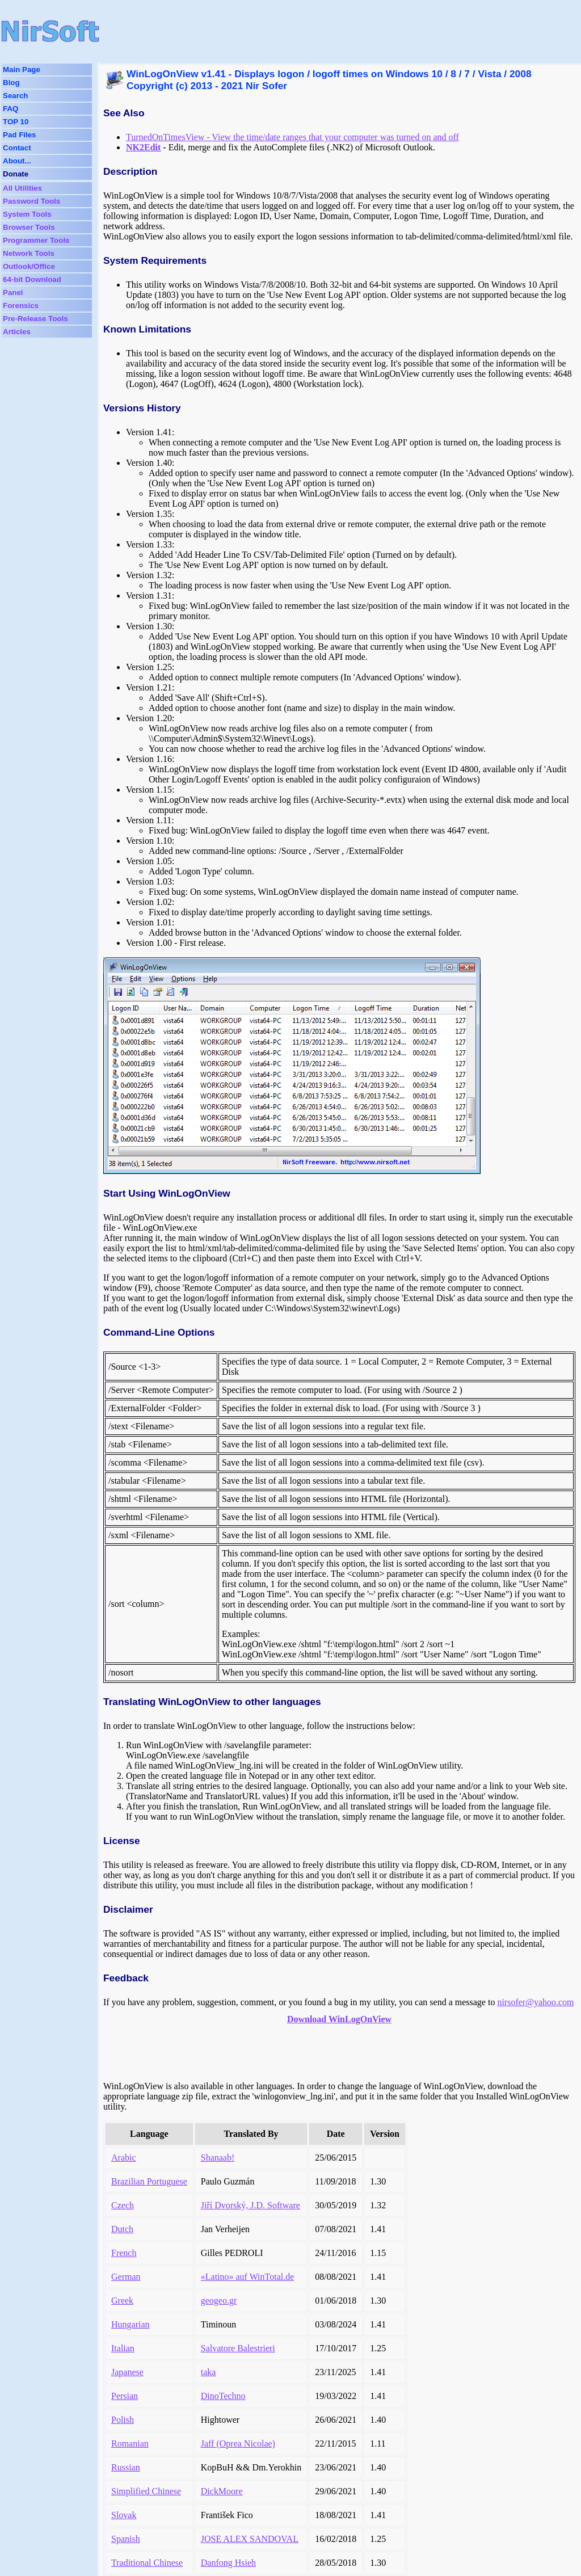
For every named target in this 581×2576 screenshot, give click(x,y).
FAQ (10, 108)
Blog (11, 82)
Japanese (127, 2372)
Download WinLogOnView (339, 2019)
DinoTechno (223, 2396)
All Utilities (22, 188)
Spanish (125, 2539)
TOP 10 (15, 121)
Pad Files (19, 135)
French (123, 2253)
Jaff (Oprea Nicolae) (238, 2443)
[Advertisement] (319, 31)
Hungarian (130, 2324)
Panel (13, 292)
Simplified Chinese (146, 2491)
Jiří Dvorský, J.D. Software (250, 2205)
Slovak (123, 2515)
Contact (17, 148)
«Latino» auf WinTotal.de (247, 2277)
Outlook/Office (29, 266)
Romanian (130, 2443)
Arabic (123, 2157)
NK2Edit (143, 147)
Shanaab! (218, 2157)
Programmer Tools (36, 240)
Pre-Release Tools (35, 318)
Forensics (21, 305)
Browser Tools (29, 227)
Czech (122, 2205)
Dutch (122, 2229)
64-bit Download (32, 279)
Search (15, 95)
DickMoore (222, 2491)
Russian (125, 2467)
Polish (122, 2420)
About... (17, 161)
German (126, 2277)
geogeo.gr (219, 2300)
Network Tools (28, 253)
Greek (122, 2300)
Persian (124, 2396)
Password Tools (31, 201)
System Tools (27, 214)
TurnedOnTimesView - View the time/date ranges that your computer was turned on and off (292, 137)
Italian (122, 2348)
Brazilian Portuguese (149, 2181)
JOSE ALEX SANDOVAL (249, 2539)
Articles (17, 331)
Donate (15, 174)
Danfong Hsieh (228, 2562)
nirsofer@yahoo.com (535, 2002)
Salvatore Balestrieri (238, 2348)
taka (208, 2372)
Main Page (21, 69)
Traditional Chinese (147, 2562)
